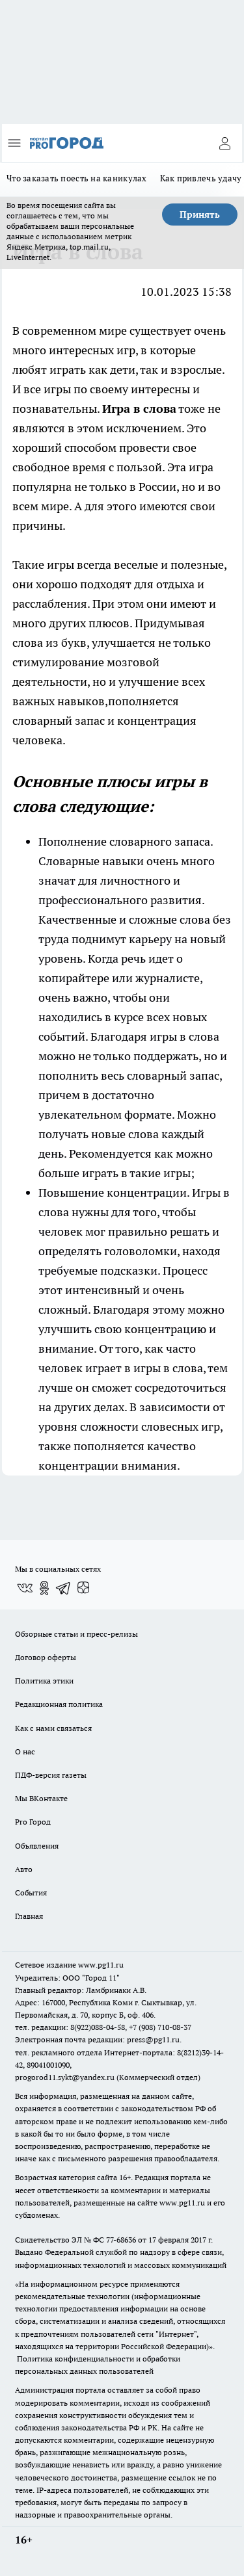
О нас (25, 1751)
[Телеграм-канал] (64, 1588)
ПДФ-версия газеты (51, 1775)
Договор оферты (45, 1657)
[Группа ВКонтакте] (24, 1588)
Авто (24, 1869)
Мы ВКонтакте (41, 1798)
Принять (200, 214)
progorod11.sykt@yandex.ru (65, 2077)
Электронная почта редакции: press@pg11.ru (97, 2039)
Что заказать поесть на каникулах (77, 178)
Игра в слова (139, 408)
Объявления (37, 1846)
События (31, 1892)
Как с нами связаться (53, 1728)
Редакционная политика (59, 1704)
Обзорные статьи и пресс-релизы (76, 1634)
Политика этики (44, 1680)
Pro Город (33, 1822)
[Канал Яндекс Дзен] (83, 1588)
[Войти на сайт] (224, 143)
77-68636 (121, 2239)
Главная (29, 1916)
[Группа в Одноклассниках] (44, 1588)
